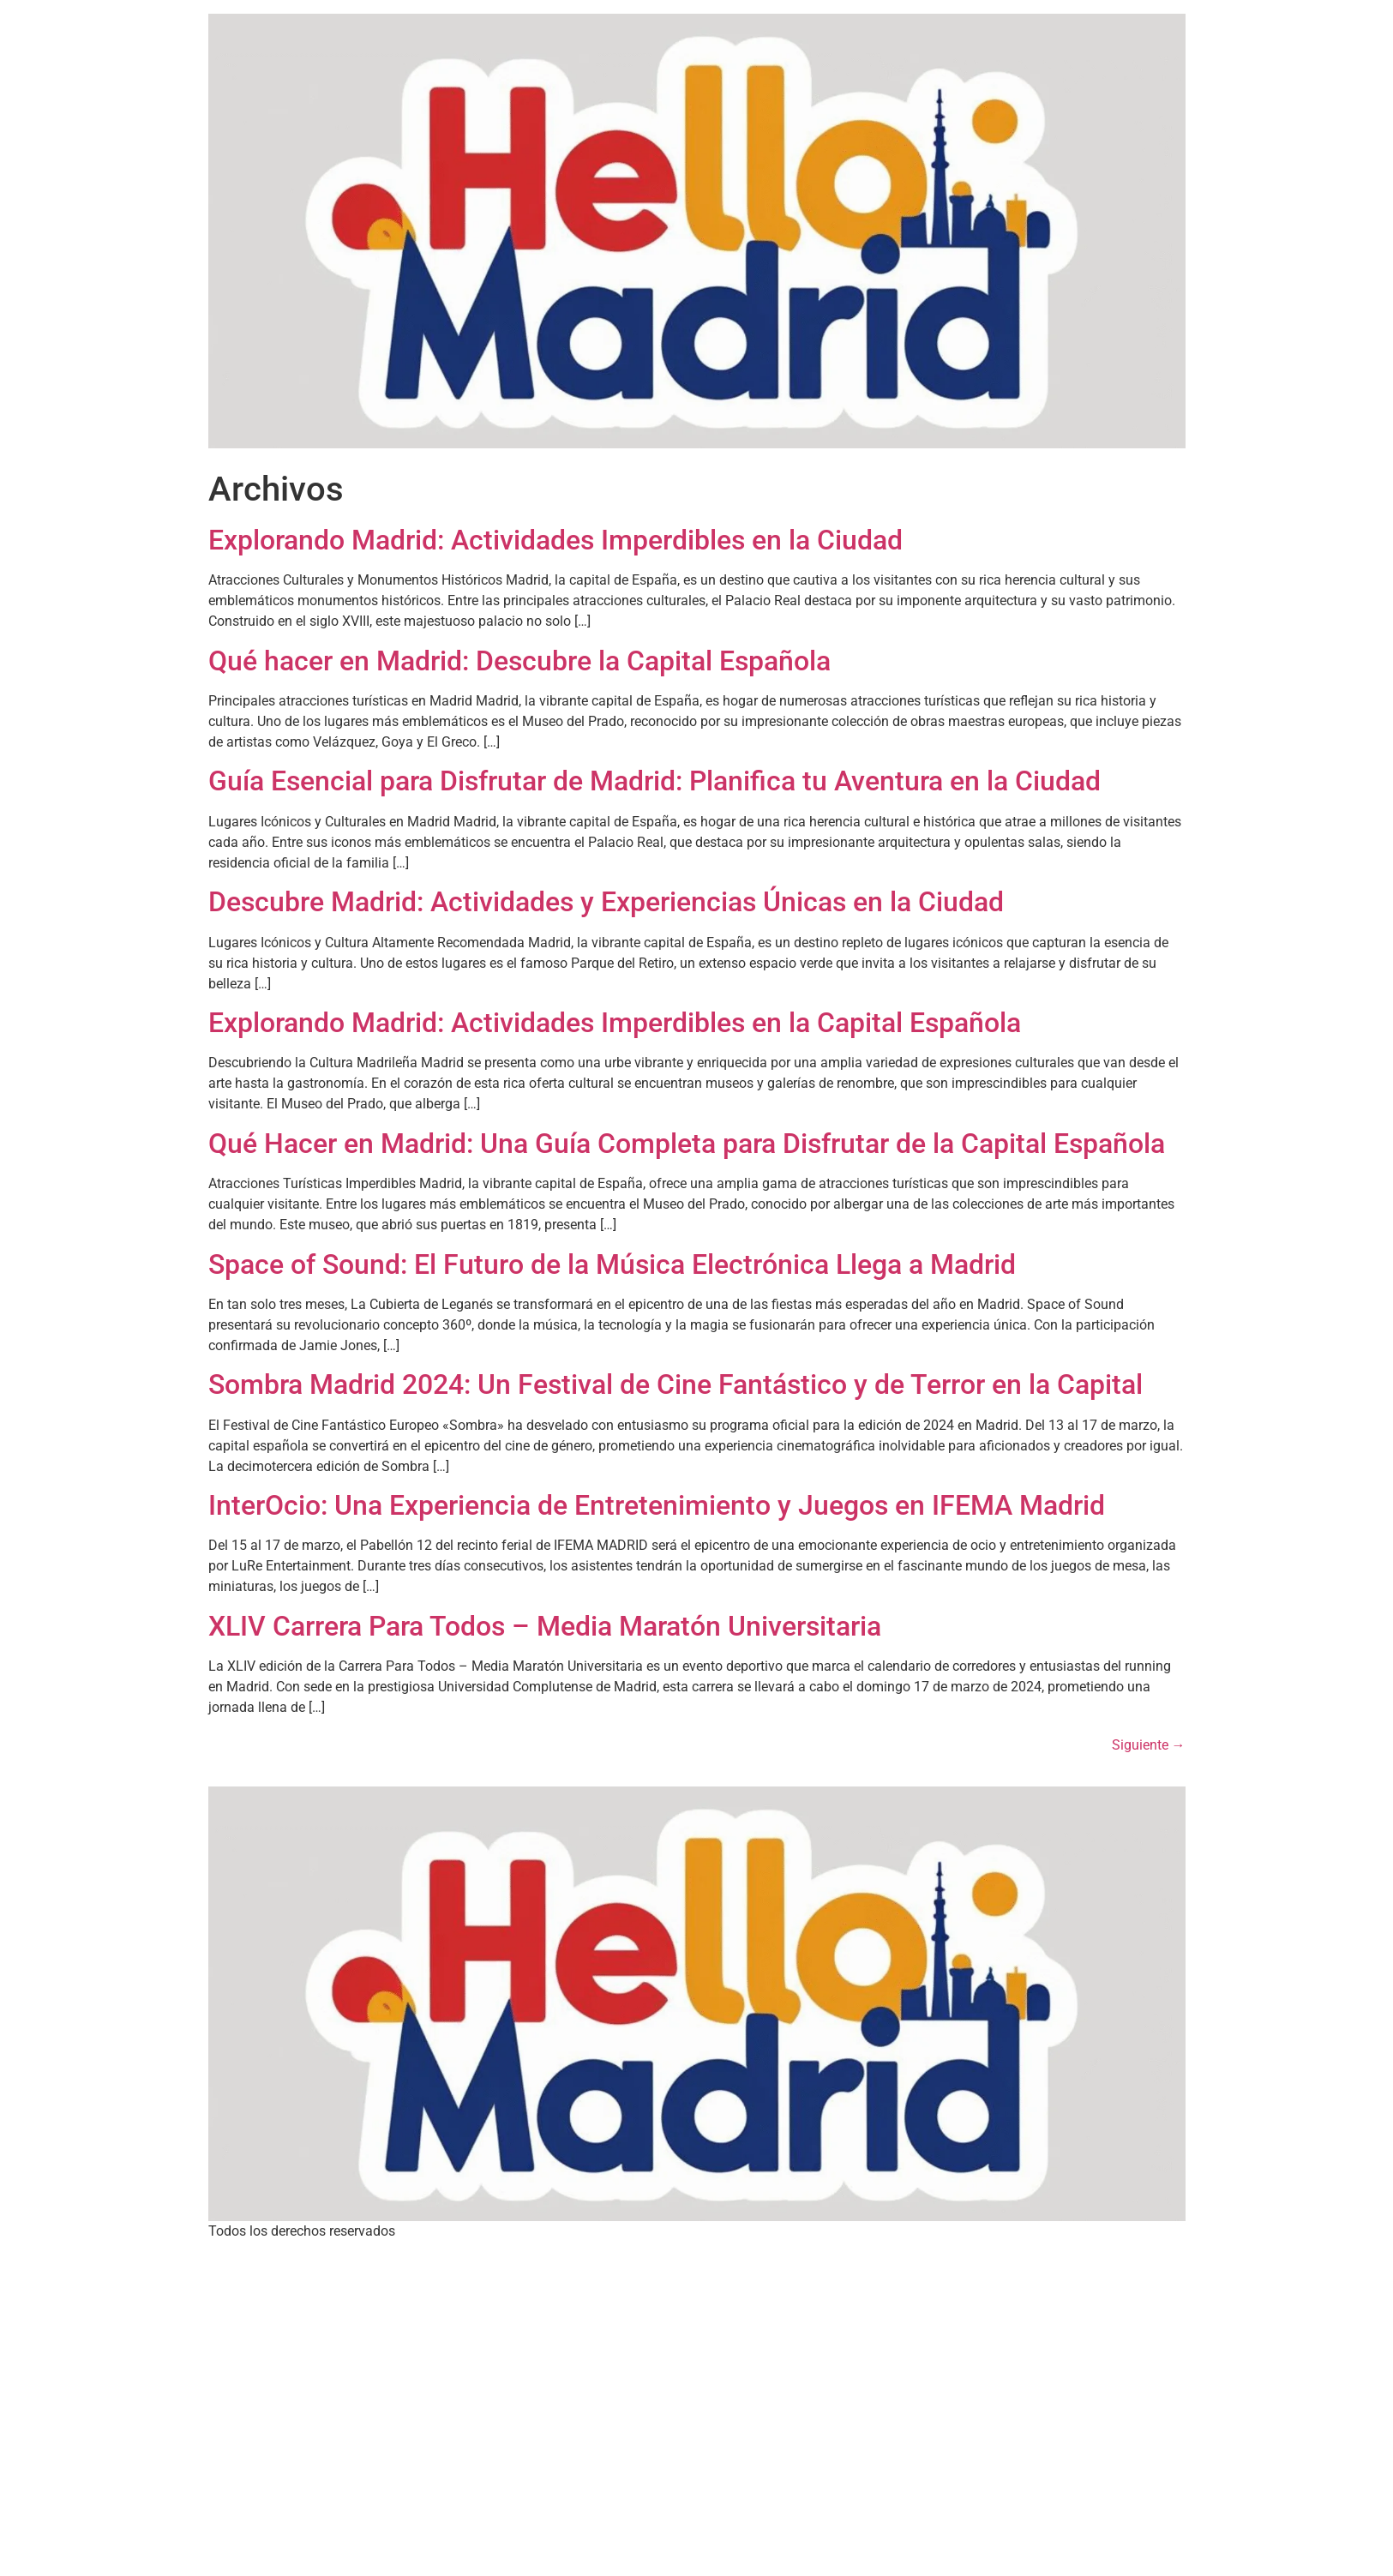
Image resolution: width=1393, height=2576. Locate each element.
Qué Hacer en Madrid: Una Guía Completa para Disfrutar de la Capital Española (686, 1143)
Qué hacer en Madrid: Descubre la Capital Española (519, 661)
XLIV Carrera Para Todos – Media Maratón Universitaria (544, 1626)
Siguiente (1149, 1745)
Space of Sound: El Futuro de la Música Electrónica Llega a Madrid (612, 1264)
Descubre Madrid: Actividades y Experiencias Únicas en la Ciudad (606, 902)
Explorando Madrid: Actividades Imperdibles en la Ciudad (555, 540)
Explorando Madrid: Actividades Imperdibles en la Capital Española (614, 1022)
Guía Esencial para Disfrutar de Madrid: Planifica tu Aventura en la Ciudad (654, 781)
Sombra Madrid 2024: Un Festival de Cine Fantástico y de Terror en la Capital (675, 1384)
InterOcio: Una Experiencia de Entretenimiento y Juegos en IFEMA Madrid (656, 1505)
